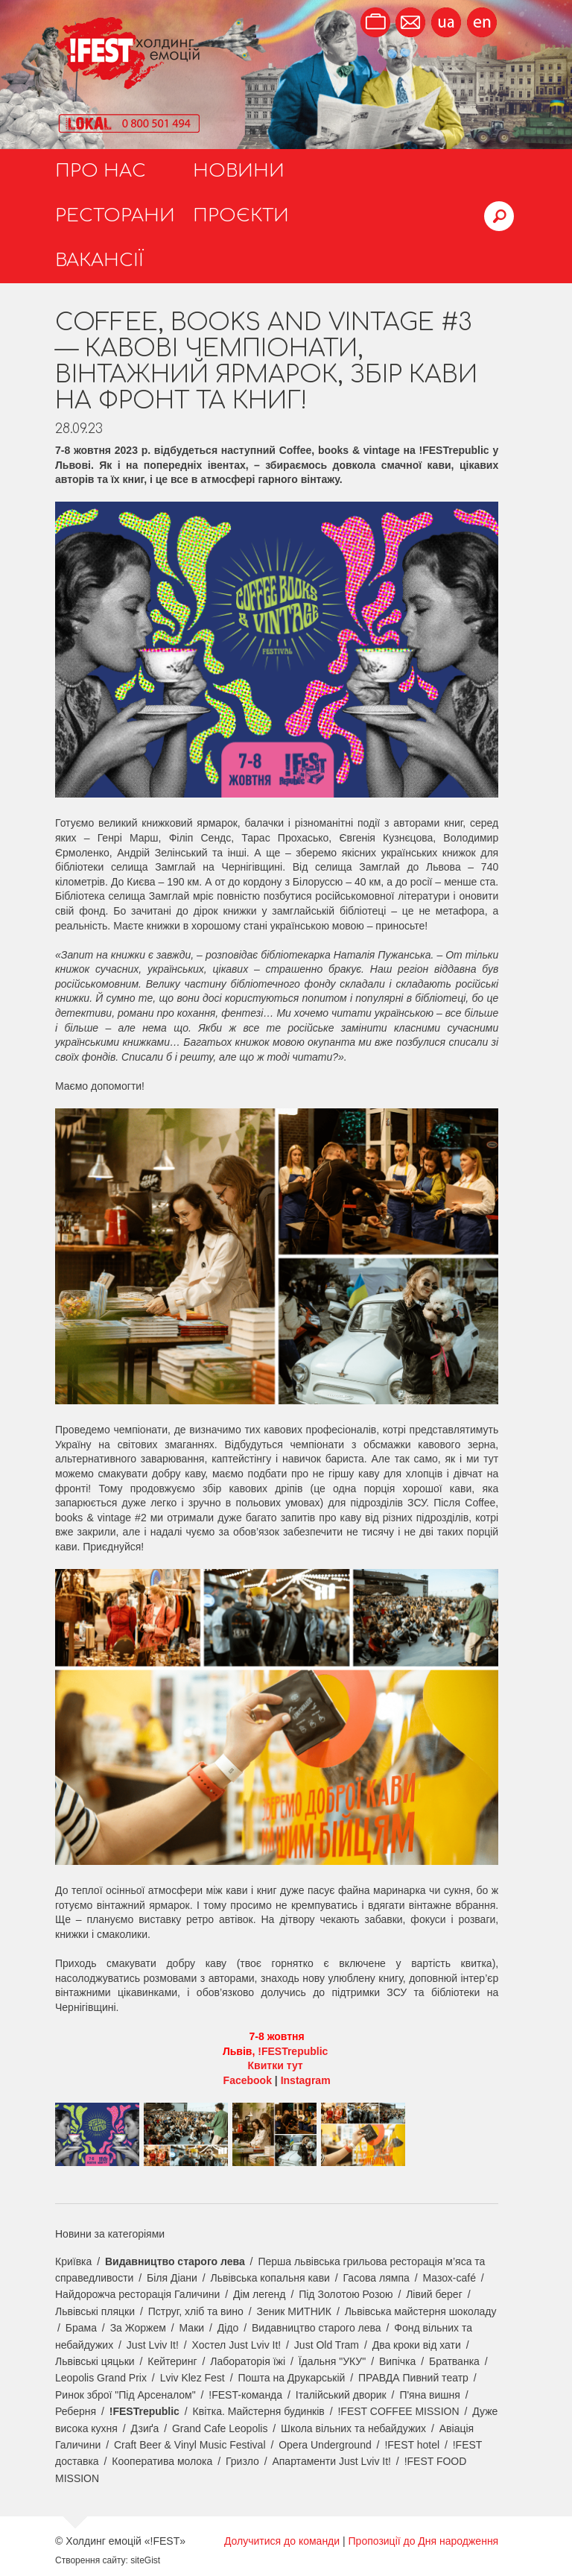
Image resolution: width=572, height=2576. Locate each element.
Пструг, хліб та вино (196, 2311)
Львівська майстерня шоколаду (421, 2311)
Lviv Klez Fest (192, 2378)
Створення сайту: (91, 2560)
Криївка (73, 2261)
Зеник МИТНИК (294, 2311)
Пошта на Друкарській (291, 2378)
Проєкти (241, 216)
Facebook (247, 2080)
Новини (239, 171)
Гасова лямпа (376, 2278)
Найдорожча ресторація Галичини (137, 2294)
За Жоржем (138, 2328)
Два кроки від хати (416, 2345)
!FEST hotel (411, 2445)
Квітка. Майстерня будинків (259, 2411)
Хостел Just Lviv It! (237, 2345)
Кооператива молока (162, 2461)
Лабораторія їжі (247, 2361)
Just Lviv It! (153, 2345)
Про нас (100, 171)
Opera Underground (325, 2445)
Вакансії (99, 260)
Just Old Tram (326, 2345)
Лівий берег (434, 2294)
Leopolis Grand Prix (101, 2378)
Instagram (306, 2080)
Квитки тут (277, 2065)
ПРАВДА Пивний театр (413, 2378)
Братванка (454, 2361)
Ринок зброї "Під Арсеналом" (125, 2395)
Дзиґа (145, 2428)
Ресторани (115, 216)
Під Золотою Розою (346, 2294)
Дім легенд (259, 2294)
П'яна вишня (429, 2395)
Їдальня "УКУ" (332, 2361)
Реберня (75, 2411)
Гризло (242, 2461)
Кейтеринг (172, 2361)
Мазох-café (448, 2278)
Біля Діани (172, 2278)
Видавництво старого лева (175, 2261)
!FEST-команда (245, 2395)
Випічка (397, 2361)
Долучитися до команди (282, 2541)
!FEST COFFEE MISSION (398, 2411)
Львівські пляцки (95, 2311)
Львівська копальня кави (270, 2278)
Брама (81, 2328)
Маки (192, 2328)
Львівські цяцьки (95, 2361)
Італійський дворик (341, 2395)
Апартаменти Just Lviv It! (331, 2461)
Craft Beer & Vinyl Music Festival (190, 2445)
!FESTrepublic (294, 2051)
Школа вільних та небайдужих (353, 2428)
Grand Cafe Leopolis (219, 2428)
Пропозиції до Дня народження (424, 2541)
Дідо (228, 2328)
